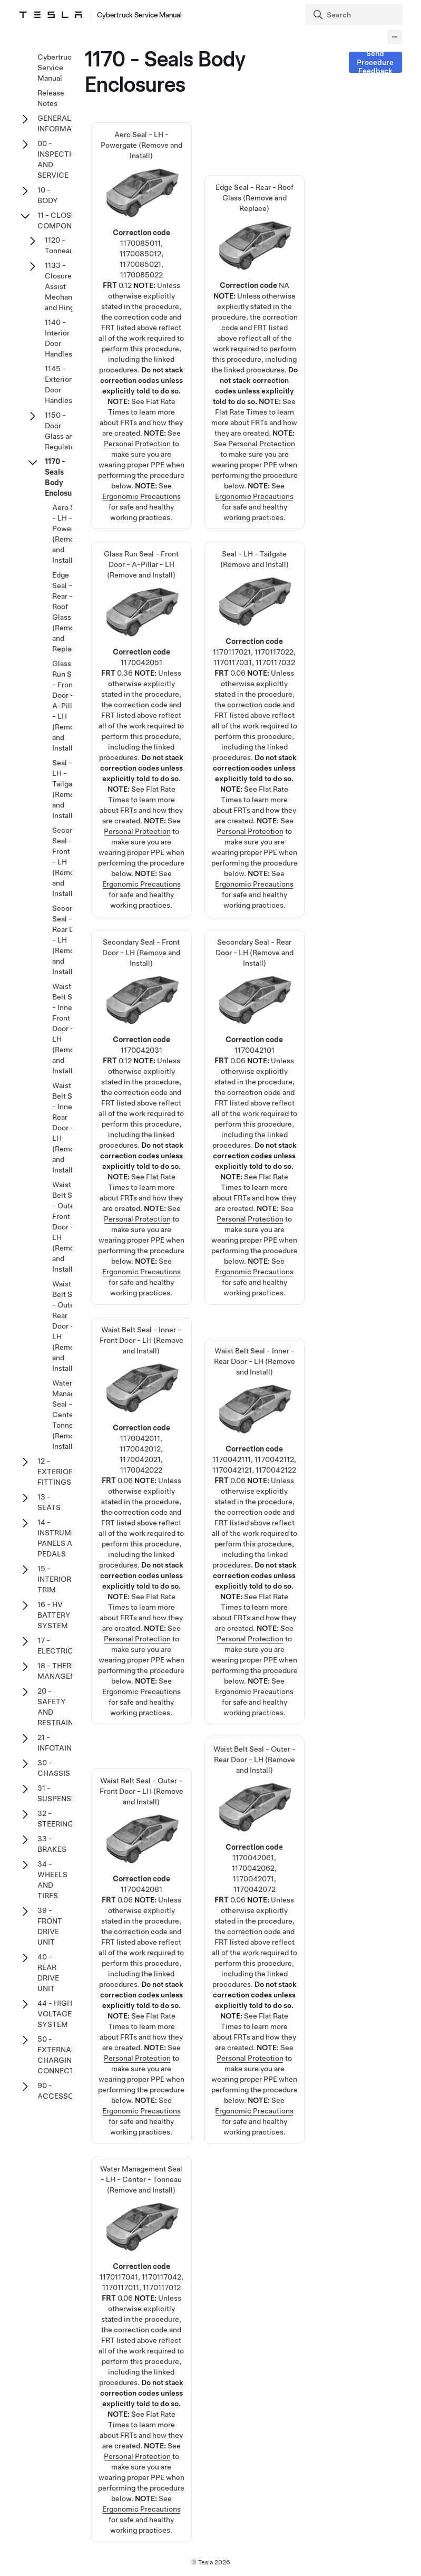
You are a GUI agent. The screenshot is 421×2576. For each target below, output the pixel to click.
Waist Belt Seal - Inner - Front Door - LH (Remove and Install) (141, 1463)
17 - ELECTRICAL (60, 1645)
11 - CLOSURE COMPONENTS (64, 220)
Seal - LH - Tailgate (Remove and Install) (254, 671)
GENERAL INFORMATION (63, 123)
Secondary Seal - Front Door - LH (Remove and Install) (141, 1059)
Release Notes (50, 98)
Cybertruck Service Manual (56, 67)
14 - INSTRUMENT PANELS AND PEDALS (61, 1538)
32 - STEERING (55, 1818)
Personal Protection (137, 443)
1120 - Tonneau (59, 245)
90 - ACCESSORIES (63, 2090)
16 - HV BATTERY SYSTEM (54, 1615)
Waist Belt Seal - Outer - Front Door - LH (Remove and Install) (141, 1898)
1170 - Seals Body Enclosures (64, 477)
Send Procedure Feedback (375, 62)
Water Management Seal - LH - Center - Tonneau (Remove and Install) (141, 2292)
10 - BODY (47, 195)
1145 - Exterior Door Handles (58, 384)
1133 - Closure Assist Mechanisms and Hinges (66, 286)
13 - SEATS (49, 1502)
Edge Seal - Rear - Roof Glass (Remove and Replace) (254, 294)
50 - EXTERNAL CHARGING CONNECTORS (63, 2055)
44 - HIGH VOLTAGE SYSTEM (54, 2014)
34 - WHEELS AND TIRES (52, 1880)
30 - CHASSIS (53, 1767)
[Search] (355, 14)
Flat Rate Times (241, 412)
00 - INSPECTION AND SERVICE (59, 159)
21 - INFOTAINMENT (65, 1742)
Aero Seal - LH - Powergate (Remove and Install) (141, 268)
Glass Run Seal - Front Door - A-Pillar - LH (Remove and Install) (141, 671)
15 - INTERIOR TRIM (54, 1579)
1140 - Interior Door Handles (58, 338)
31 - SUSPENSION (60, 1793)
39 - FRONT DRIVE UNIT (49, 1926)
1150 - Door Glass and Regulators (63, 431)
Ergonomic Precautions (141, 496)
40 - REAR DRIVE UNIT (48, 1973)
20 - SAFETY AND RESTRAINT (57, 1707)
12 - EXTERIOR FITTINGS (55, 1471)
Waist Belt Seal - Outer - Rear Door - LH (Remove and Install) (254, 1882)
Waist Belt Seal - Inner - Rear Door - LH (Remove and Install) (254, 1474)
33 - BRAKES (51, 1843)
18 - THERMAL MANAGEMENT (64, 1670)
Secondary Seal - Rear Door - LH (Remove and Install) (254, 1059)
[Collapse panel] (394, 37)
